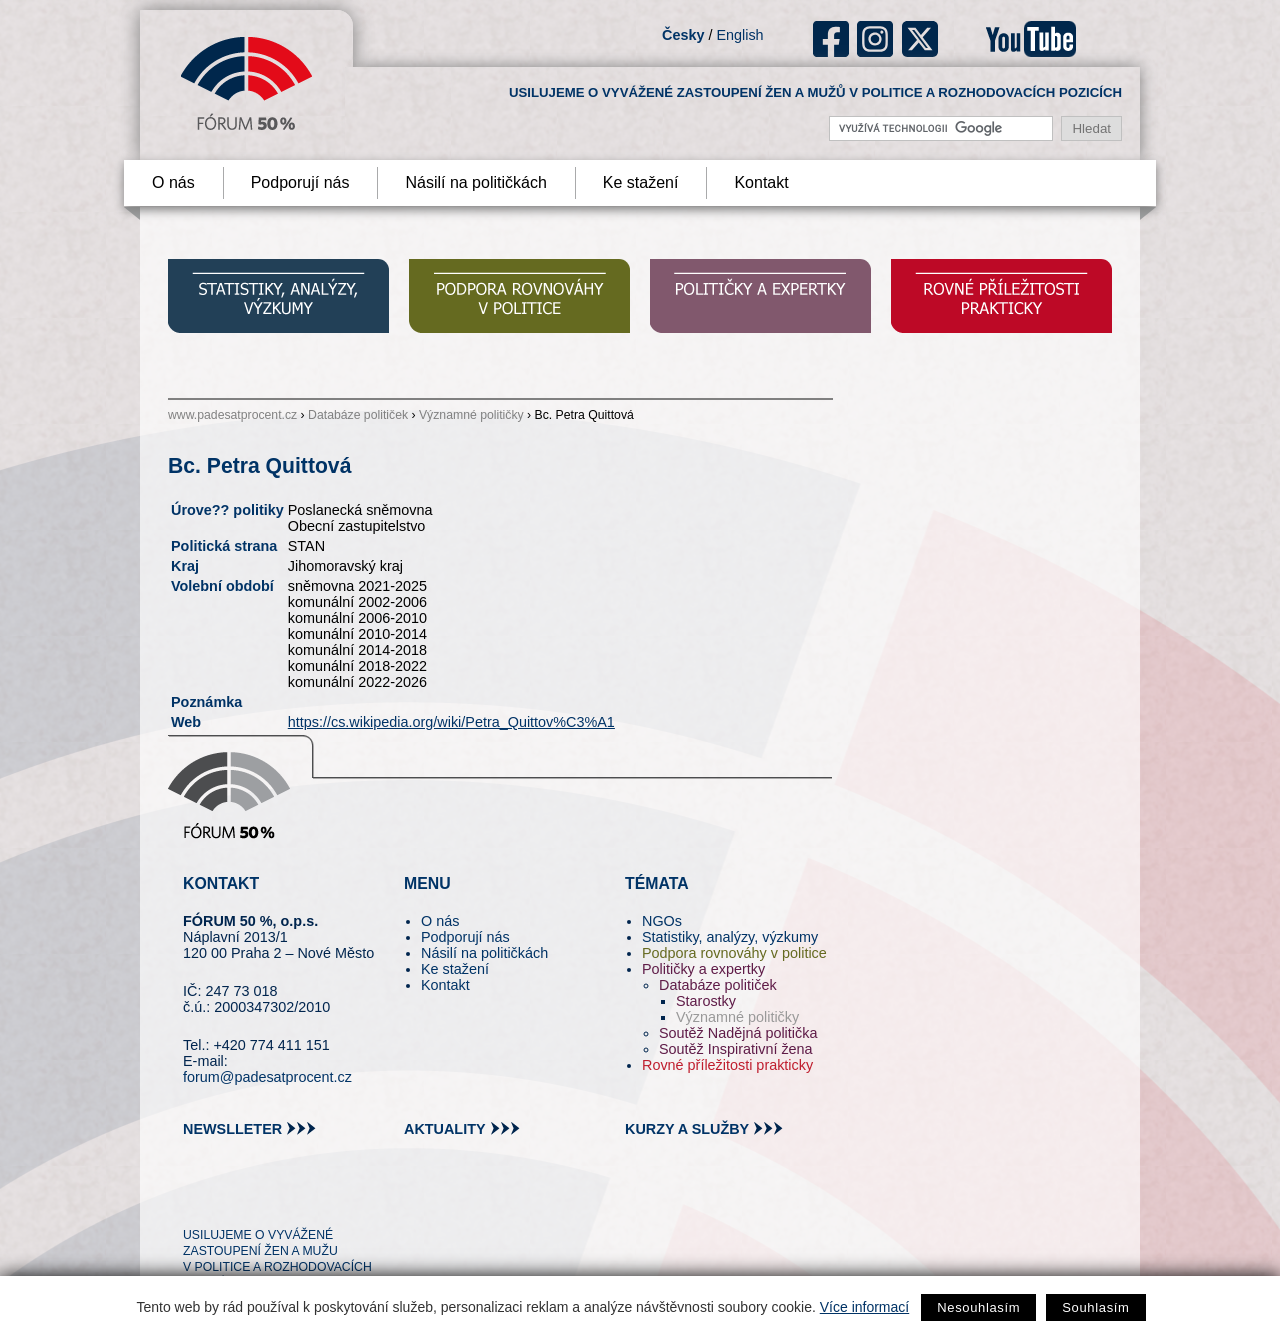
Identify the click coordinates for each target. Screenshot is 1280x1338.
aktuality (445, 1129)
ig (875, 39)
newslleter (232, 1129)
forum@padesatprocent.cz (267, 1077)
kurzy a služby (687, 1129)
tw (196, 1199)
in (295, 1199)
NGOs (662, 921)
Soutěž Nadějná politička (738, 1033)
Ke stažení (641, 182)
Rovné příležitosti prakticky (727, 1065)
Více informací (864, 1307)
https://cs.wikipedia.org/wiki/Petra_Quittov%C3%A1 (451, 722)
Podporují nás (300, 182)
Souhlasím (1095, 1307)
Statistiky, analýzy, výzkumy (730, 937)
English (739, 35)
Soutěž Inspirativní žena (736, 1049)
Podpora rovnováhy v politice (734, 953)
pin (229, 1199)
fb (831, 39)
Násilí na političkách (475, 182)
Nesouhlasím (978, 1307)
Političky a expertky (703, 969)
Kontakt (761, 182)
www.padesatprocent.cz (232, 415)
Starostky (706, 1001)
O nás (173, 182)
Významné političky (471, 415)
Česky (683, 35)
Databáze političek (358, 415)
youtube (1031, 39)
